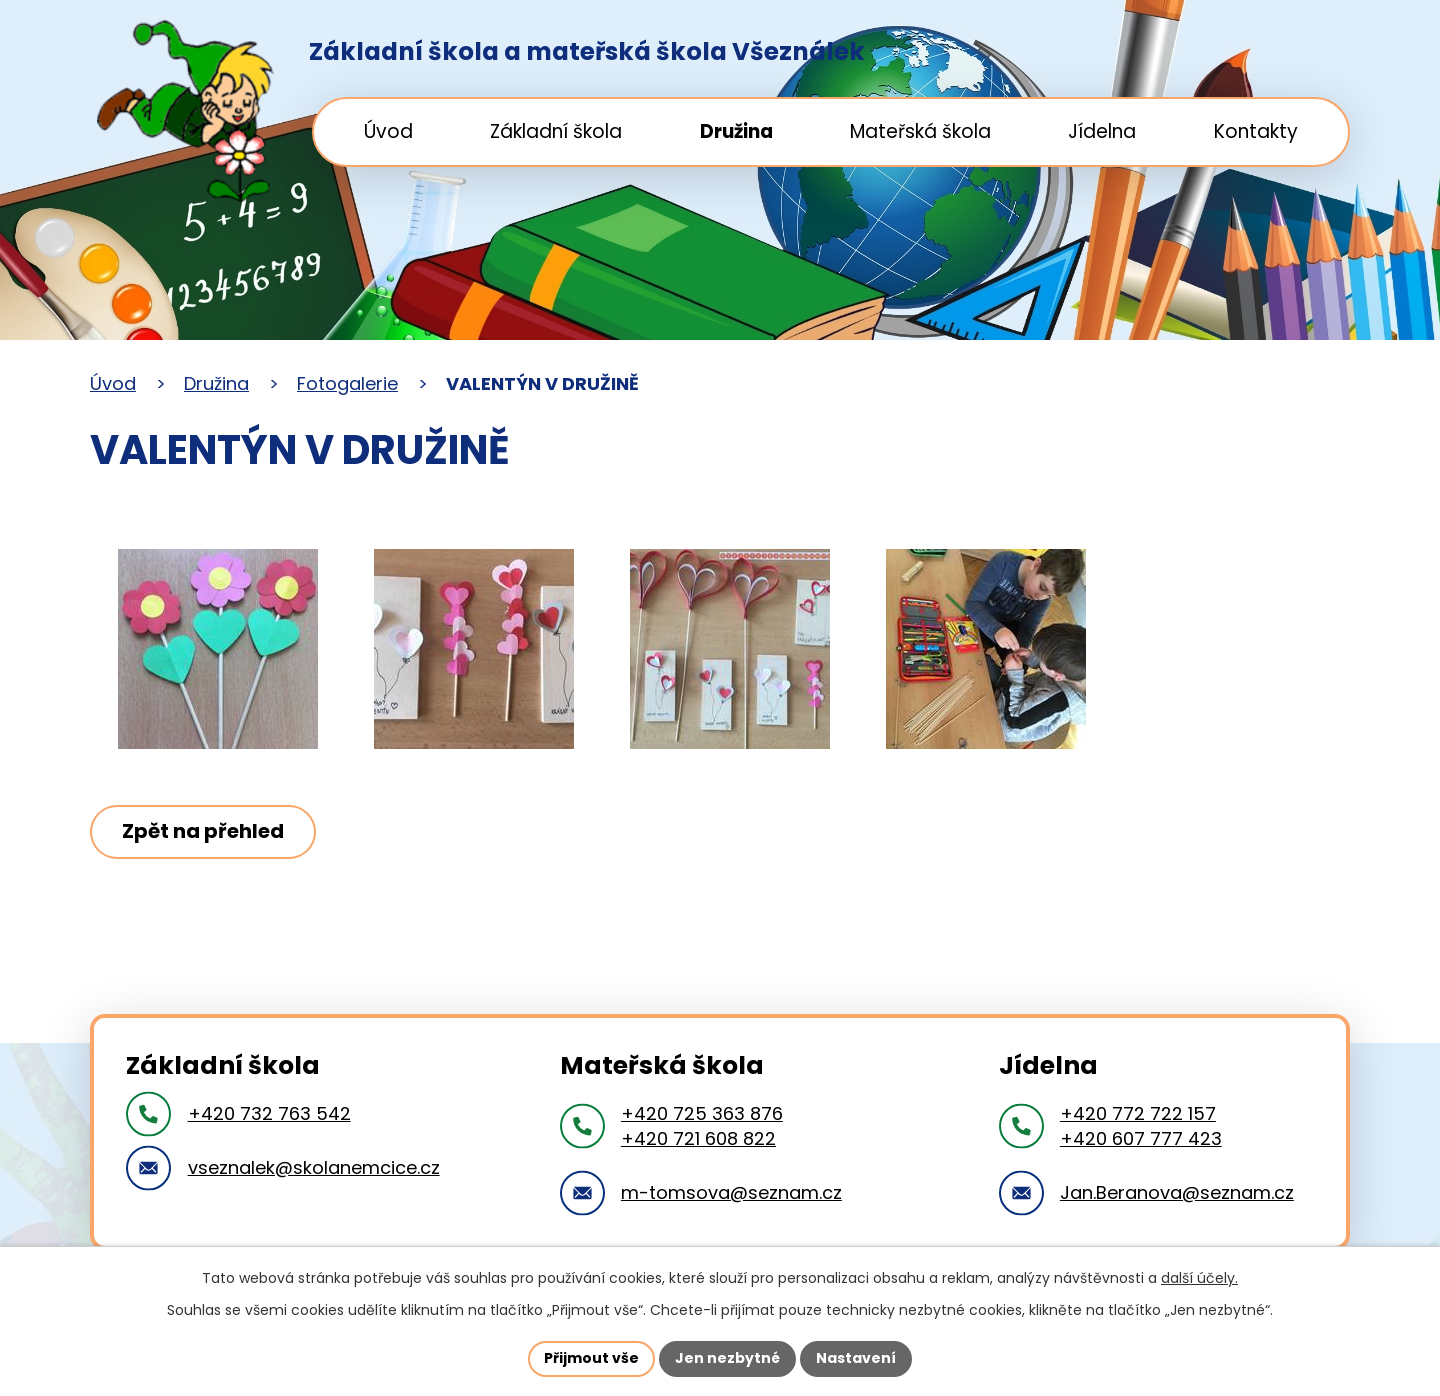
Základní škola (556, 131)
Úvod (388, 131)
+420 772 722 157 (1138, 1113)
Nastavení (856, 1358)
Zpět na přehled (203, 831)
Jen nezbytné (727, 1358)
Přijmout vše (591, 1358)
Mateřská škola (920, 131)
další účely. (1199, 1278)
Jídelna (1102, 131)
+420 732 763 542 (269, 1113)
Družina (736, 131)
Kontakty (1256, 131)
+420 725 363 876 (702, 1113)
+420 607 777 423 (1141, 1138)
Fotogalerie (347, 383)
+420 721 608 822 (698, 1138)
